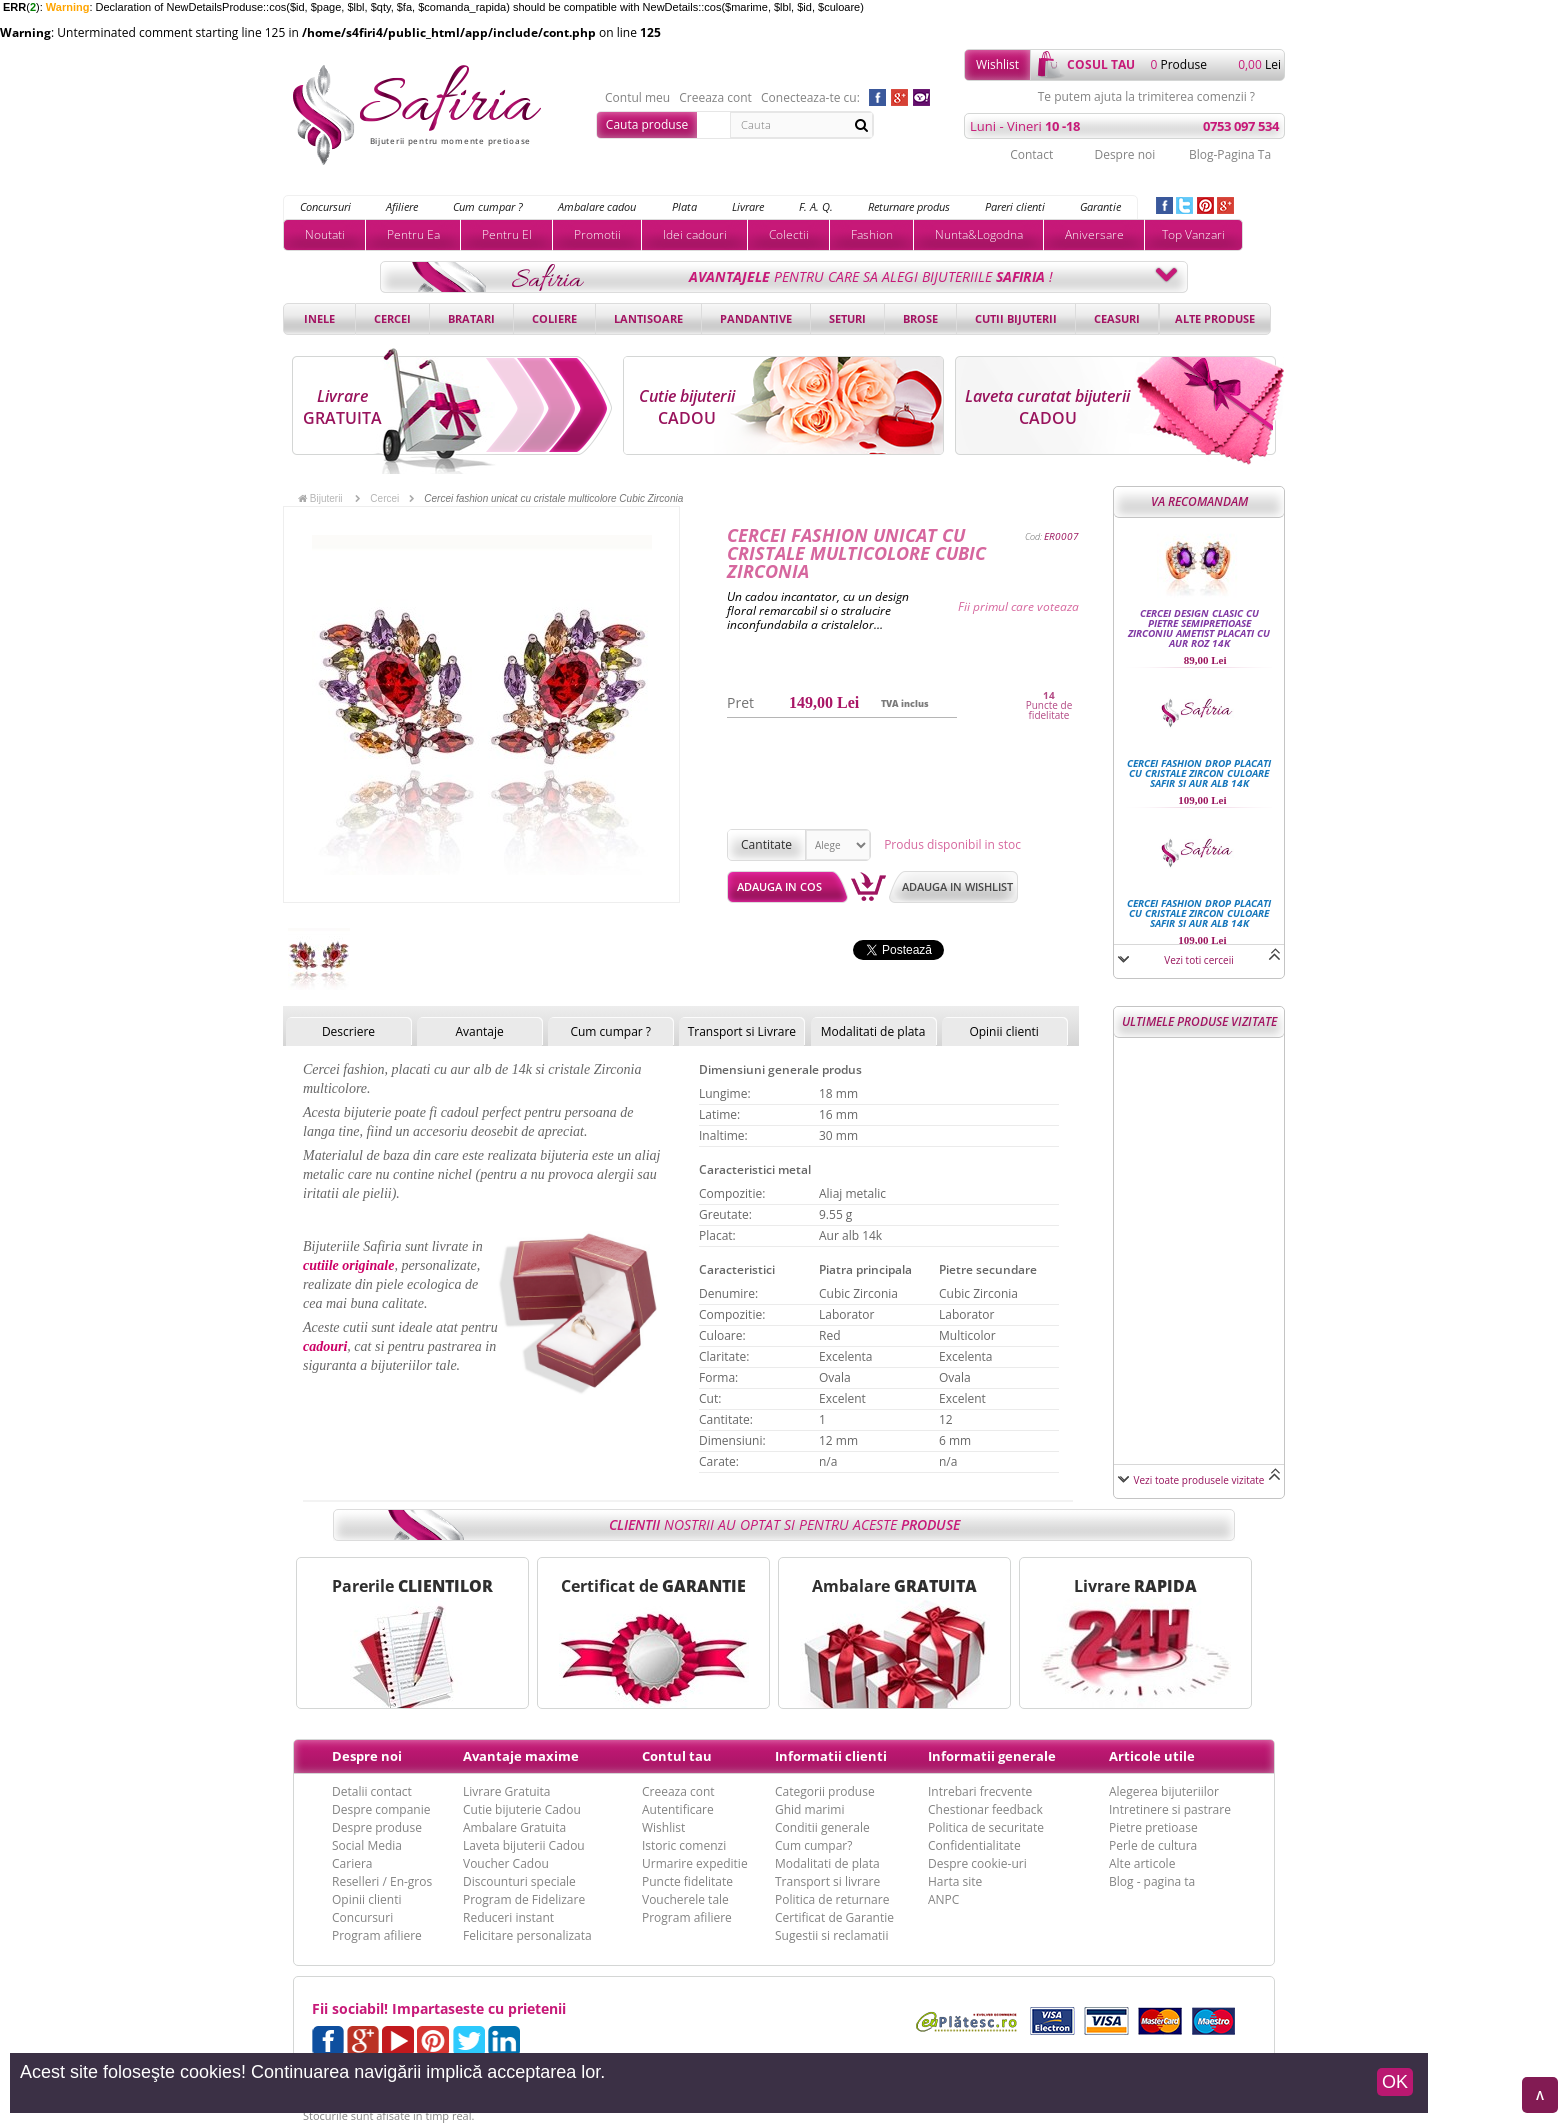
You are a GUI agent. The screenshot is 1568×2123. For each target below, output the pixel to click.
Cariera (352, 1863)
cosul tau (1101, 64)
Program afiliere (377, 1935)
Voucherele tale (685, 1899)
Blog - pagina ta (1152, 1881)
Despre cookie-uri (977, 1863)
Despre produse (377, 1827)
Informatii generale (992, 1756)
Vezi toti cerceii (1199, 960)
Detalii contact (372, 1791)
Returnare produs (909, 206)
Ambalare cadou (597, 206)
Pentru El (507, 234)
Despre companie (381, 1809)
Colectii (789, 234)
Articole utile (1152, 1756)
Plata (684, 206)
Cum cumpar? (813, 1845)
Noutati (325, 234)
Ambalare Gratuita (514, 1827)
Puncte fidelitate (687, 1881)
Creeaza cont (715, 98)
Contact (1031, 154)
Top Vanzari (1193, 234)
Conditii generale (822, 1827)
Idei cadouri (695, 234)
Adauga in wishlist (957, 886)
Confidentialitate (974, 1845)
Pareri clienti (1015, 206)
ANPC (943, 1899)
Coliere (554, 318)
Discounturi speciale (519, 1881)
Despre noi (1124, 154)
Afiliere (402, 206)
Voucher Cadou (506, 1863)
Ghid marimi (809, 1809)
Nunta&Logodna (979, 234)
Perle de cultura (1153, 1845)
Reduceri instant (508, 1917)
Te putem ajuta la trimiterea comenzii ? (1146, 97)
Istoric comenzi (684, 1845)
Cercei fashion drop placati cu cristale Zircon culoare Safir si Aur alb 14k (1199, 773)
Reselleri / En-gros (382, 1881)
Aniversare (1094, 234)
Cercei (392, 318)
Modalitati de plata (873, 1031)
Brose (920, 318)
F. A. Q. (816, 206)
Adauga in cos (779, 886)
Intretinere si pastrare (1170, 1809)
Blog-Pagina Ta (1230, 154)
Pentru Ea (413, 234)
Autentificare (678, 1809)
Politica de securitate (986, 1827)
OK (1395, 2082)
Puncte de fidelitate (1049, 710)
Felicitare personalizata (527, 1935)
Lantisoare (648, 318)
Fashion (872, 234)
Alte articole (1142, 1863)
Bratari (471, 318)
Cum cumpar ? (488, 206)
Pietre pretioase (1153, 1827)
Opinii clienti (1003, 1031)
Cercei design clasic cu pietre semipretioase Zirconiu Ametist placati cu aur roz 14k (1199, 628)
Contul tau (677, 1756)
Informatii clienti (831, 1756)
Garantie (1100, 206)
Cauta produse (647, 124)
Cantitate (766, 844)
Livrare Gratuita (507, 1791)
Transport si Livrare (742, 1031)
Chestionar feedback (985, 1809)
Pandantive (756, 318)
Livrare (748, 206)
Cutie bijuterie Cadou (522, 1809)
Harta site (955, 1881)
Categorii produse (825, 1791)
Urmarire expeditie (695, 1863)
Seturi (847, 318)
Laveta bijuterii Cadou (524, 1845)
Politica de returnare (832, 1899)
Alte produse (1215, 318)
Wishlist (997, 64)
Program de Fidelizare (524, 1899)
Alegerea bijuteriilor (1164, 1791)
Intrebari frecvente (980, 1791)
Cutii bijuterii (1016, 318)
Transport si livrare (827, 1881)
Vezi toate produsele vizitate (1199, 1480)
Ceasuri (1117, 318)
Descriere (348, 1031)
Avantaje (479, 1031)
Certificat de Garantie (834, 1917)
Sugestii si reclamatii (831, 1935)
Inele (319, 318)
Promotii (597, 234)
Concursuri (325, 206)
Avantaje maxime (521, 1756)
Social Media (367, 1845)
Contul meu (637, 98)
